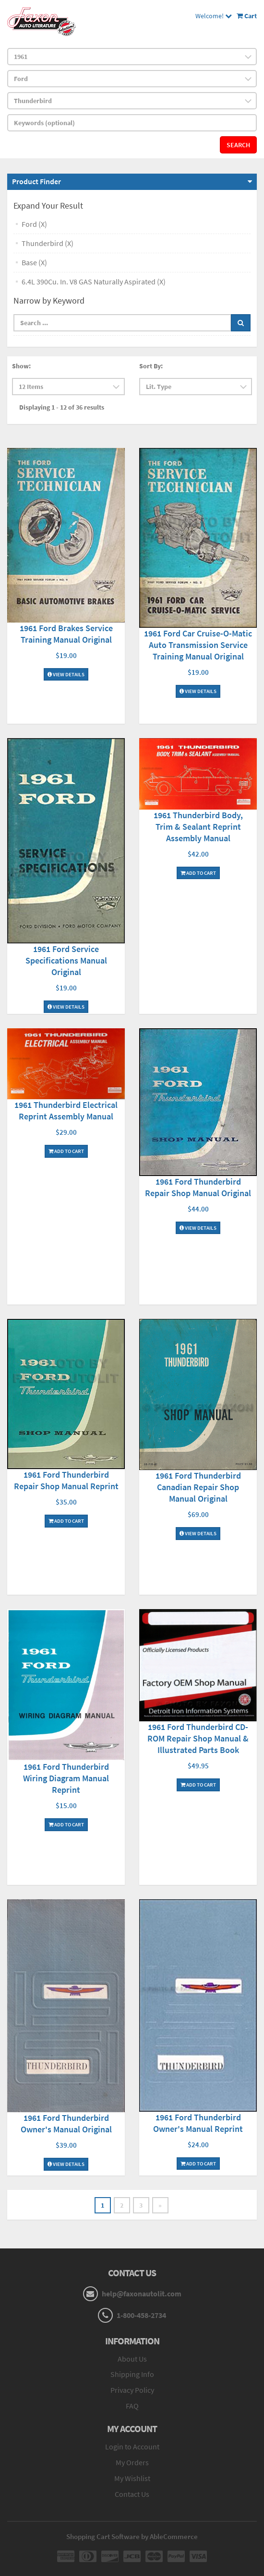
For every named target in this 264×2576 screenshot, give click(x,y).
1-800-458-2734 (141, 2315)
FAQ (132, 2406)
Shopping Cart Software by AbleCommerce (132, 2536)
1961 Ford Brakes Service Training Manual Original (66, 634)
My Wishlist (132, 2478)
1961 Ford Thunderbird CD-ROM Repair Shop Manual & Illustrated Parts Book (198, 1738)
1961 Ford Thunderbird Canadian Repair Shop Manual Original (198, 1487)
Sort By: (151, 366)
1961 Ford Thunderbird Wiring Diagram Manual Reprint (66, 1778)
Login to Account (132, 2446)
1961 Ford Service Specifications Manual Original (66, 960)
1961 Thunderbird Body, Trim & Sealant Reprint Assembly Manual (198, 827)
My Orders (132, 2462)
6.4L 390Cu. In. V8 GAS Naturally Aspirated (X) (94, 281)
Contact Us (132, 2494)
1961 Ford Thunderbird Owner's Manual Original (66, 2123)
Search (238, 145)
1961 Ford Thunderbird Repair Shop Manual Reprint (66, 1480)
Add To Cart (198, 873)
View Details (66, 674)
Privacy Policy (132, 2390)
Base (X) (34, 262)
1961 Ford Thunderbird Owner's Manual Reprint (198, 2123)
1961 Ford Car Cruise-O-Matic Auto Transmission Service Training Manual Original (198, 645)
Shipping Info (132, 2374)
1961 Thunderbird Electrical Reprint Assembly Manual (66, 1110)
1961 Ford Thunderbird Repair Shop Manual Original (198, 1187)
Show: (21, 366)
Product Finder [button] (36, 181)
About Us (132, 2359)
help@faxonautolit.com (141, 2293)
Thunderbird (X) (47, 243)
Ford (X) (34, 224)
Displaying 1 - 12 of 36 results (61, 407)
